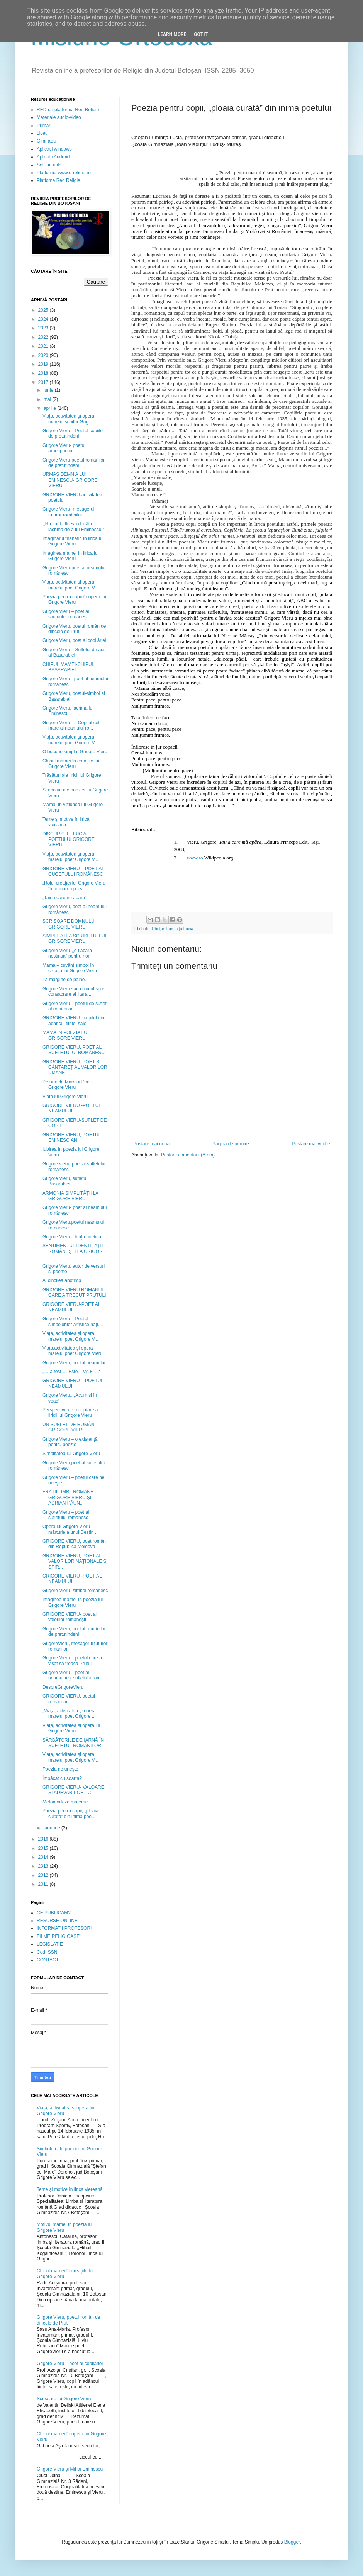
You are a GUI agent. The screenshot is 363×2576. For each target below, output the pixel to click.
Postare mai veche (311, 1143)
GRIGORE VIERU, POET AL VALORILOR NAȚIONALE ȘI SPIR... (75, 1561)
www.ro (195, 858)
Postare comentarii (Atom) (188, 1155)
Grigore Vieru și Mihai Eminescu (70, 2469)
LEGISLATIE (50, 1944)
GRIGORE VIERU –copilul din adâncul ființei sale (73, 1020)
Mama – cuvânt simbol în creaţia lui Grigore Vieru (69, 968)
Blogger (292, 2542)
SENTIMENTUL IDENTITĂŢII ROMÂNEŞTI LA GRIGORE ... (74, 1251)
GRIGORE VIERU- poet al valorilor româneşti (69, 1616)
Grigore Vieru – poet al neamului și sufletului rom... (73, 1675)
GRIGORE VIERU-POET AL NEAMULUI (71, 1307)
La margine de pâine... (65, 979)
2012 (44, 1875)
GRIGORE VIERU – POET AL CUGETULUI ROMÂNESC (73, 871)
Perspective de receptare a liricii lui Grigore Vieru (70, 1412)
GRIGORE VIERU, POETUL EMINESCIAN (71, 1137)
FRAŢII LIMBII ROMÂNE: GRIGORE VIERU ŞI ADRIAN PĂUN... (68, 1497)
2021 (44, 346)
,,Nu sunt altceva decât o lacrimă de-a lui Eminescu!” (73, 526)
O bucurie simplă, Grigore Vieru (74, 751)
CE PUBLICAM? (54, 1912)
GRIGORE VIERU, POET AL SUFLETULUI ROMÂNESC (73, 1049)
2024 (44, 319)
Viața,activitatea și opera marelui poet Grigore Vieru (72, 1350)
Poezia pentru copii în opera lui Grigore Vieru (74, 599)
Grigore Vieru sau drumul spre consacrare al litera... (73, 991)
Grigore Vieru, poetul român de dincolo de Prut (74, 628)
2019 (44, 364)
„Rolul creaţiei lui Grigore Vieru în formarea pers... (73, 885)
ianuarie (52, 1828)
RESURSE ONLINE (57, 1920)
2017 (44, 382)
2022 (44, 337)
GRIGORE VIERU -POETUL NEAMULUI (71, 1108)
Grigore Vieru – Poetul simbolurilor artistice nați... (72, 1321)
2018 (44, 373)
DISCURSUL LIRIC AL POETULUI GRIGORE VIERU (68, 839)
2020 (44, 355)
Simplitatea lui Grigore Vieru (71, 1453)
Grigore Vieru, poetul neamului (73, 1362)
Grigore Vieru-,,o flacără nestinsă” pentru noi (67, 953)
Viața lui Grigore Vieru (65, 1096)
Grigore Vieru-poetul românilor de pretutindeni (73, 462)
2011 (44, 1884)
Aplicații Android (53, 157)
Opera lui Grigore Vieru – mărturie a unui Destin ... (70, 1529)
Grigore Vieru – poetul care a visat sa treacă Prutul (72, 1660)
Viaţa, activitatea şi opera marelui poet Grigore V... (70, 739)
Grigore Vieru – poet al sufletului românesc (65, 1515)
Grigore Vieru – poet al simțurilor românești (65, 614)
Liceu (42, 133)
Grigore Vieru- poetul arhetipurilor (63, 448)
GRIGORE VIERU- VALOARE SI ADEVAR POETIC (73, 1790)
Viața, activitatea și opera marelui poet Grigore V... (70, 584)
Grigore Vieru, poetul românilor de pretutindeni (74, 1631)
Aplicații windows (54, 149)
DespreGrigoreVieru (63, 1687)
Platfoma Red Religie (58, 180)
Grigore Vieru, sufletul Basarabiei (64, 1181)
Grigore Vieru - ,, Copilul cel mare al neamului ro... (70, 725)
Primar (43, 125)
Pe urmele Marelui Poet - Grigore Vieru (68, 1084)
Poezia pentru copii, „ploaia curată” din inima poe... (70, 1813)
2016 (44, 1839)
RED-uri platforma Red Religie (68, 109)
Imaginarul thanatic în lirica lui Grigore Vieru (72, 541)
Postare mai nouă (151, 1143)
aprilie (50, 408)
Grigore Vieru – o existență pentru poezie (70, 1442)
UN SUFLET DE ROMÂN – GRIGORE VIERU (70, 1427)
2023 (44, 328)
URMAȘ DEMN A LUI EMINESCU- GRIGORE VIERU (69, 480)
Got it (201, 34)
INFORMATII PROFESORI (64, 1928)
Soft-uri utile (49, 165)
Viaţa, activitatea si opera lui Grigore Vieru (71, 1728)
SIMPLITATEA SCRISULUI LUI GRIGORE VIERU (74, 938)
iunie (49, 390)
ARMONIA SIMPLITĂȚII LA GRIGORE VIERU (70, 1195)
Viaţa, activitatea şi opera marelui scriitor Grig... (68, 418)
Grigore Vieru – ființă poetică (71, 1237)
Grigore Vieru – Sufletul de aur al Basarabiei (73, 652)
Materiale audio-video (59, 117)
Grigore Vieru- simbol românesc (75, 1590)
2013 (44, 1866)
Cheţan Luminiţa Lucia (172, 928)
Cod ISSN (47, 1952)
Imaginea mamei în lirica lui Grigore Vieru (70, 555)
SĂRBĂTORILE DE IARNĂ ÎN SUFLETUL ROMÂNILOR (73, 1742)
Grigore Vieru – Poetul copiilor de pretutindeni (73, 433)
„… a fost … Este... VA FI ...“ (71, 1371)
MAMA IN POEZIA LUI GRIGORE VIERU (65, 1035)
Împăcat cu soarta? (62, 1778)
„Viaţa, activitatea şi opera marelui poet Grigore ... (69, 1713)
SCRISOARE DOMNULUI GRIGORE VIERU (69, 924)
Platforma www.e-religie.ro (64, 172)
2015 (44, 1848)
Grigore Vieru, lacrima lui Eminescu (67, 710)
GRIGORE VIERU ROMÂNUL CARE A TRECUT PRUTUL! (74, 1292)
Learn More (172, 34)
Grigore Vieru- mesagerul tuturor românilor (68, 511)
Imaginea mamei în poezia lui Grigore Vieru (72, 1602)
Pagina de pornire (230, 1143)
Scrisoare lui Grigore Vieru (64, 2398)
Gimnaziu (46, 141)
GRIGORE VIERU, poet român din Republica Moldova (74, 1543)
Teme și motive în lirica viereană (65, 822)
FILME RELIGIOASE (58, 1936)
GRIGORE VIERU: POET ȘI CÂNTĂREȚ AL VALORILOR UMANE (74, 1067)
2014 (44, 1857)
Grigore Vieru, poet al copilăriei (74, 640)
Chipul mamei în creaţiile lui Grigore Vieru (70, 763)
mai (48, 399)
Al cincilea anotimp (61, 1280)
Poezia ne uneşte (60, 1769)
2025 (44, 310)
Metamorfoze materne (65, 1802)
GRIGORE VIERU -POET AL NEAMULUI (72, 1578)
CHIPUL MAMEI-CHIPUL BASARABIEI (68, 667)
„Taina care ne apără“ (64, 897)
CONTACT (48, 1960)
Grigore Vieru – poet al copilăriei (70, 2363)
